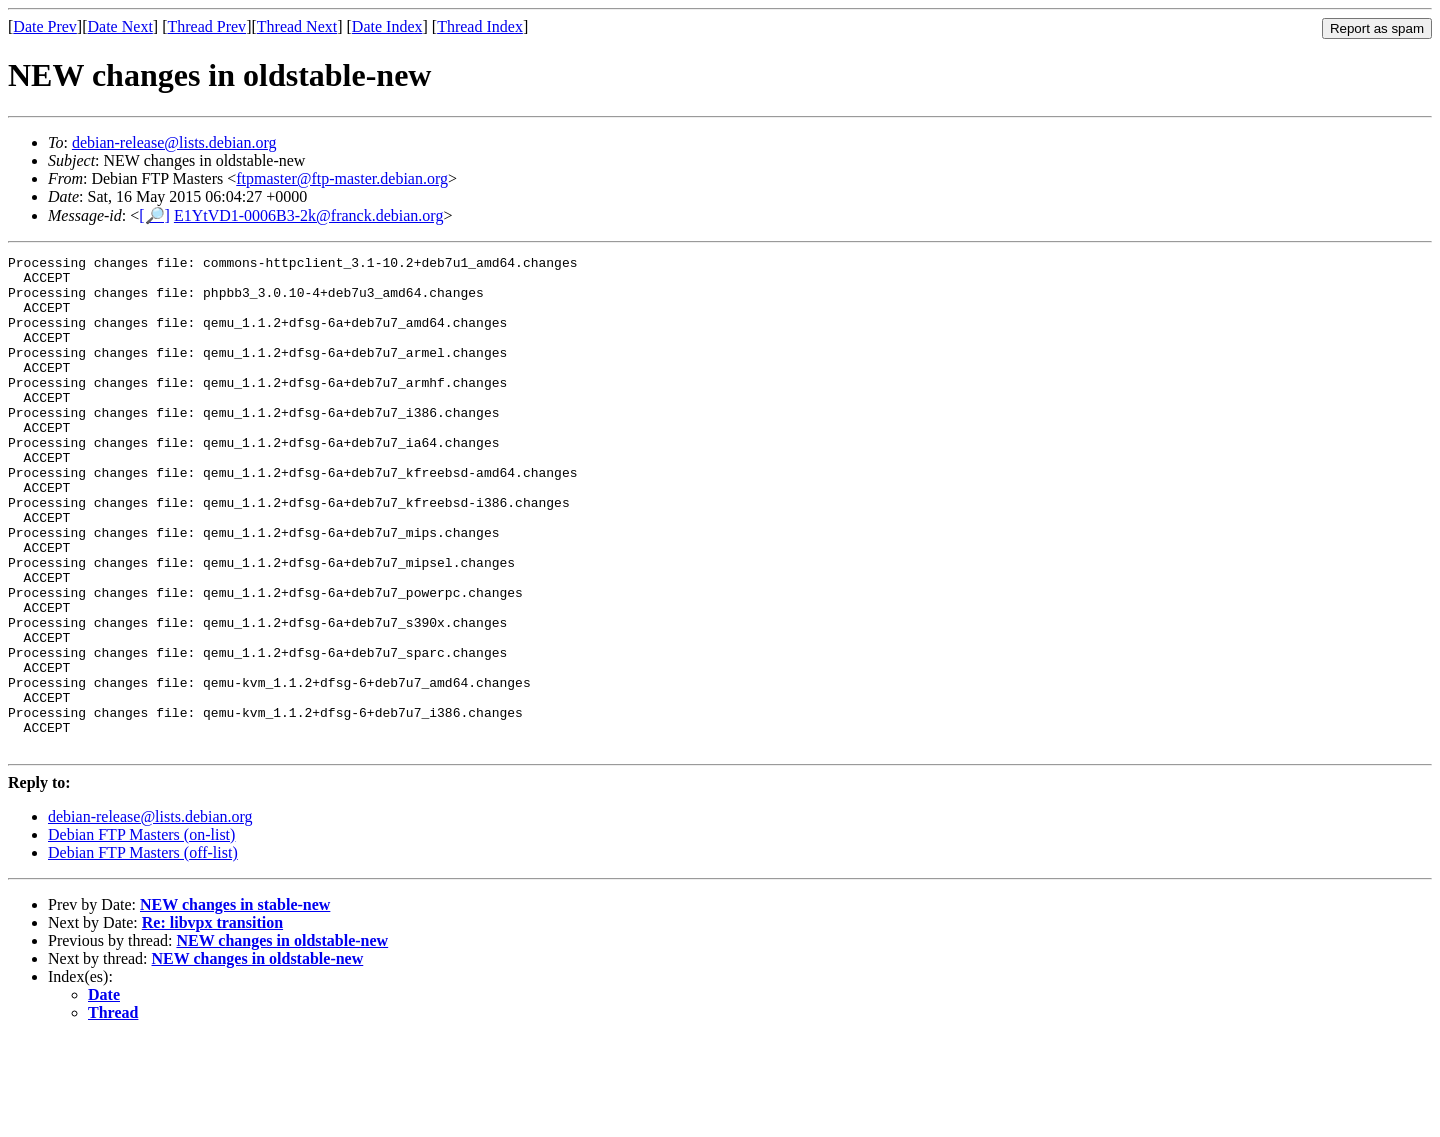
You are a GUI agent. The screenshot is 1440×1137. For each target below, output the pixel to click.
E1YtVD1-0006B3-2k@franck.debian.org (309, 215)
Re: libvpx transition (212, 1021)
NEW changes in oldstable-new (282, 1039)
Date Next (120, 26)
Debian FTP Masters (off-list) (143, 951)
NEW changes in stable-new (235, 1003)
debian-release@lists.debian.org (174, 142)
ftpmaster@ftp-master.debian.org (342, 178)
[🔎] (154, 215)
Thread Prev (206, 26)
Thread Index (480, 26)
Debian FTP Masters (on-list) (141, 933)
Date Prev (45, 26)
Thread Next (297, 26)
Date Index (387, 26)
